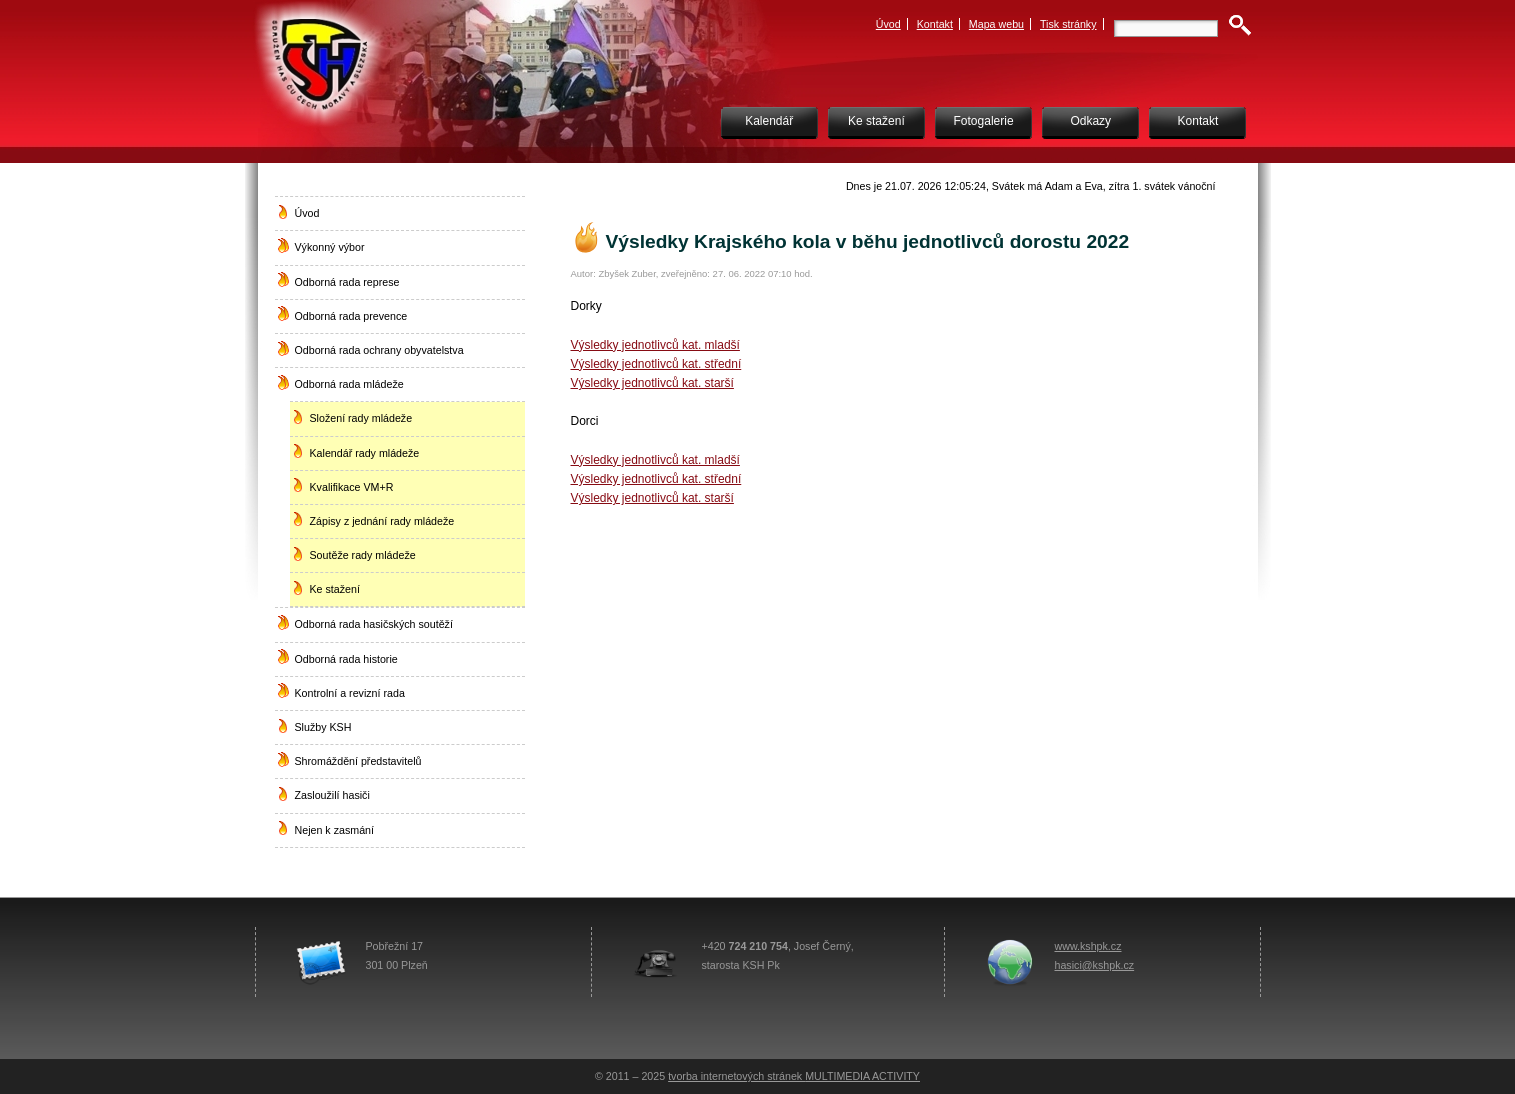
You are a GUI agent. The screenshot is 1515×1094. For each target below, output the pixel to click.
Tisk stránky (1068, 24)
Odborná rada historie (346, 659)
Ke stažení (876, 121)
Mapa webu (996, 24)
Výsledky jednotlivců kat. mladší (655, 345)
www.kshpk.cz (1088, 946)
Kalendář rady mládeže (365, 453)
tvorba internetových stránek (736, 1076)
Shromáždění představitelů (358, 761)
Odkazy (1090, 121)
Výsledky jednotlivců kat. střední (656, 364)
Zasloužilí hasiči (332, 795)
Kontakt (935, 24)
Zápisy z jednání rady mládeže (382, 521)
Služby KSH (323, 727)
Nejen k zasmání (334, 830)
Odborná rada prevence (351, 316)
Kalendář (769, 121)
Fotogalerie (984, 121)
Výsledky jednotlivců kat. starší (652, 383)
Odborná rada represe (347, 282)
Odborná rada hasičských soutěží (374, 624)
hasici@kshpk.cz (1095, 965)
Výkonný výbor (330, 247)
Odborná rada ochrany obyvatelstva (379, 350)
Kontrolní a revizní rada (350, 693)
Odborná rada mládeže (349, 384)
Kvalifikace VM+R (352, 487)
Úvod (888, 24)
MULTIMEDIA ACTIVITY (862, 1076)
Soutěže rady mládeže (363, 555)
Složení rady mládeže (361, 418)
